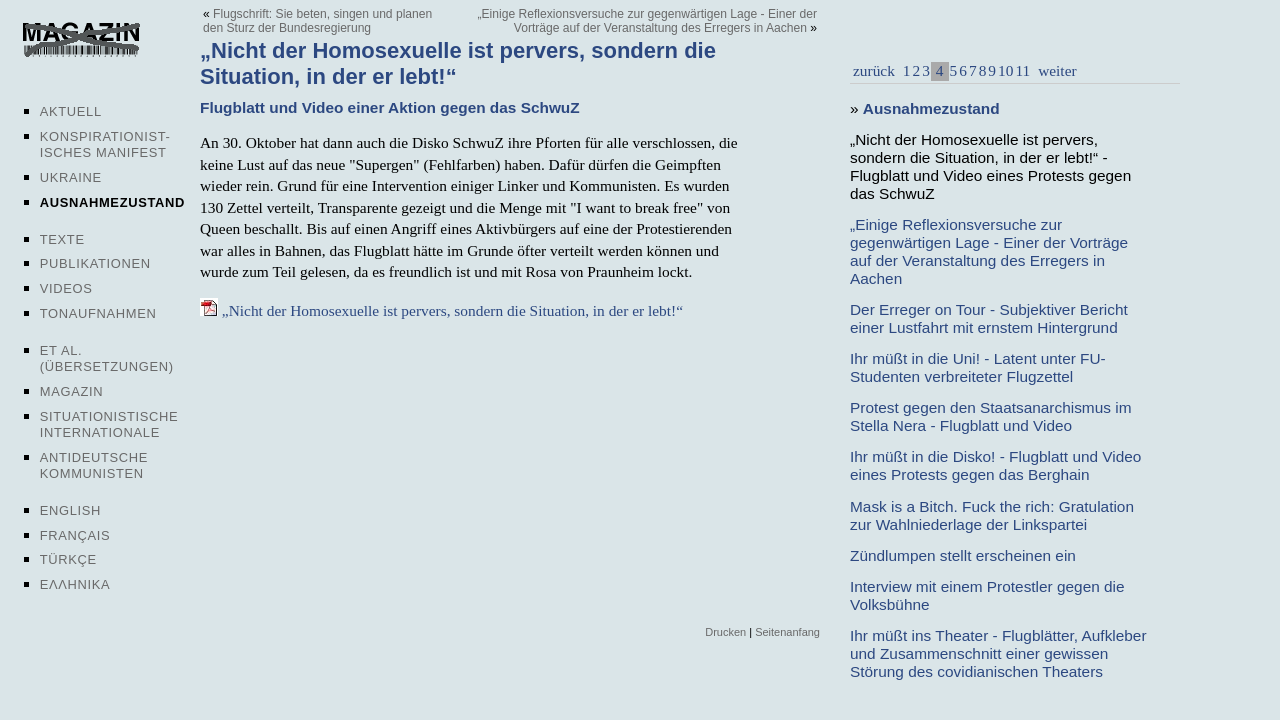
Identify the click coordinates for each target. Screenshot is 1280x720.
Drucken (725, 632)
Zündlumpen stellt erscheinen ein (963, 555)
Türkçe (68, 559)
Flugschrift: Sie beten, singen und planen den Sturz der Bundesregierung (317, 21)
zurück (874, 70)
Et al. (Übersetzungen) (107, 358)
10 (1005, 70)
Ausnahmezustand (112, 202)
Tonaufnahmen (98, 313)
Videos (66, 288)
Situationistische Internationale (109, 424)
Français (75, 535)
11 (1022, 70)
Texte (62, 239)
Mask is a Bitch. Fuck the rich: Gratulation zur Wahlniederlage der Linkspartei (992, 515)
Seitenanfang (787, 632)
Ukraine (71, 177)
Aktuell (71, 111)
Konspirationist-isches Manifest (105, 144)
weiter (1055, 70)
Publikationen (95, 263)
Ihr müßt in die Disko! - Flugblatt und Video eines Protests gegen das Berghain (995, 465)
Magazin (71, 391)
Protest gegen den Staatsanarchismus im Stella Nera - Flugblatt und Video (990, 416)
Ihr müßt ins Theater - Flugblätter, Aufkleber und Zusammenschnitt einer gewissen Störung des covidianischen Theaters (998, 653)
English (70, 510)
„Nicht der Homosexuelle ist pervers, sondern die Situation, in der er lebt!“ (441, 310)
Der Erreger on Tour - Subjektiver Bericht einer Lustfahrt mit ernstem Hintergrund (989, 318)
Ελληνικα (75, 584)
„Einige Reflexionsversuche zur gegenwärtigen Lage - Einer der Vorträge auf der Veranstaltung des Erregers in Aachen (648, 21)
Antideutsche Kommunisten (94, 465)
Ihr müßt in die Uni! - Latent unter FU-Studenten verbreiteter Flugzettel (978, 367)
